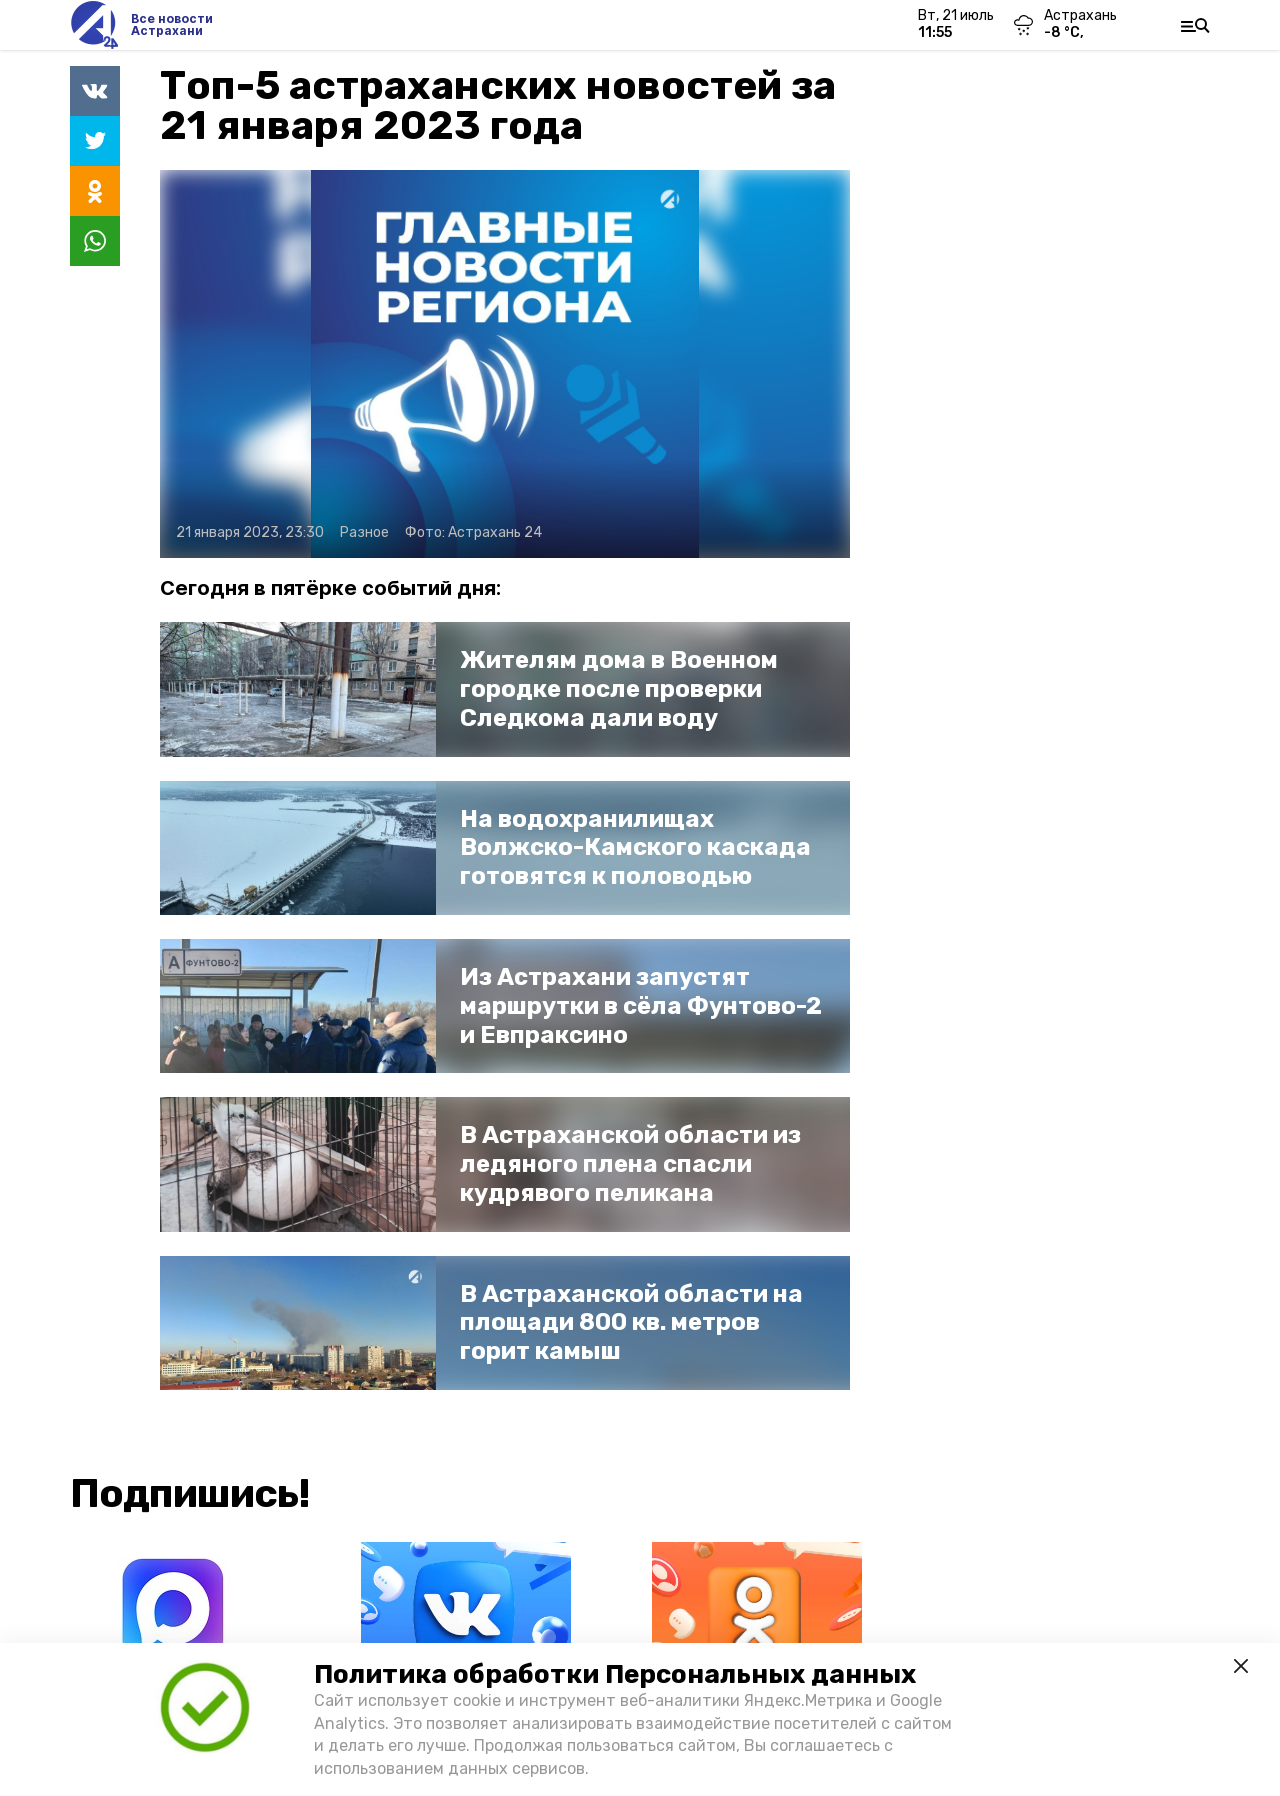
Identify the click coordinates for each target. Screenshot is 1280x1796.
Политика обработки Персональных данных (615, 1674)
